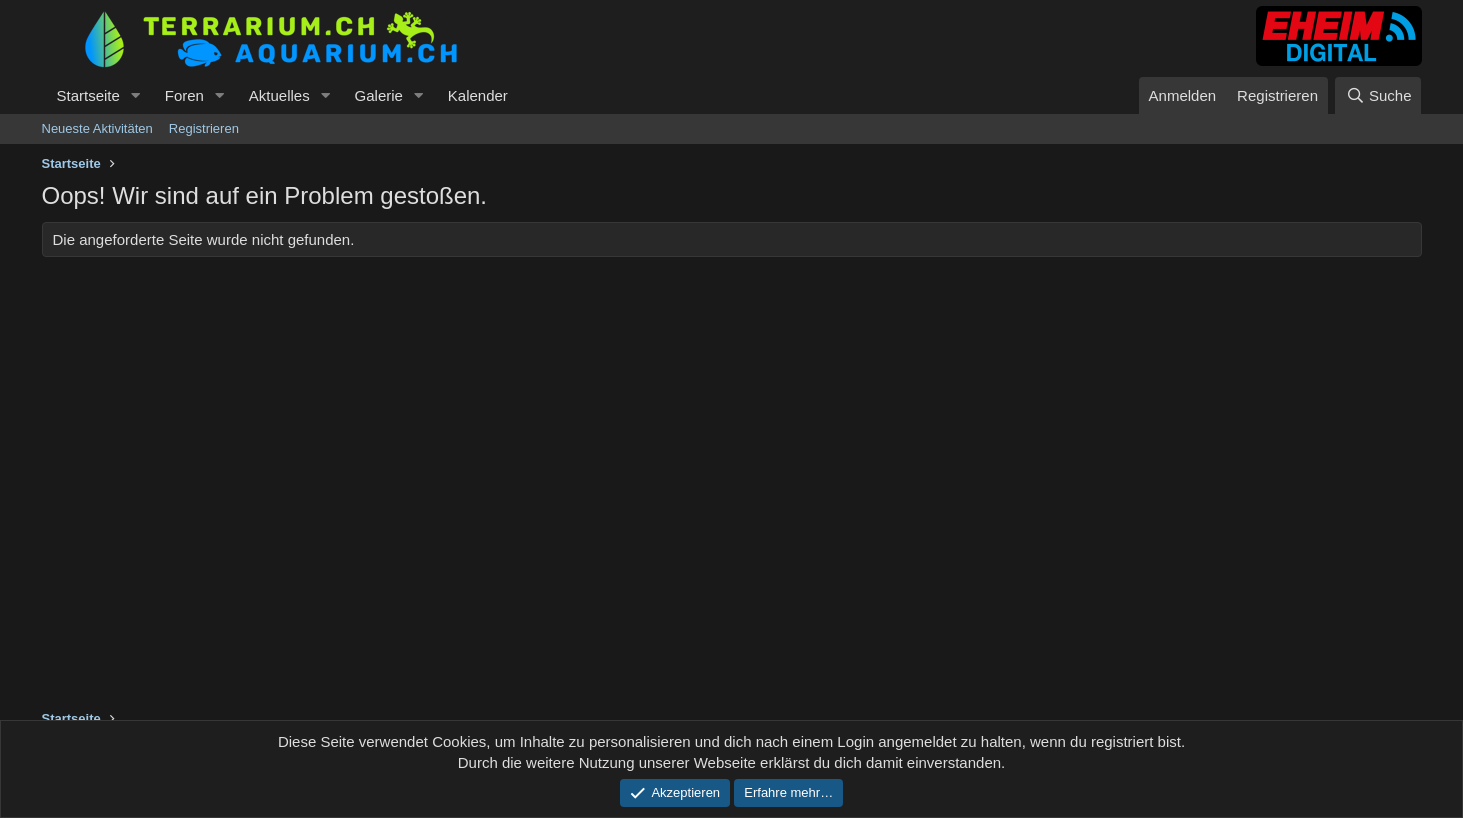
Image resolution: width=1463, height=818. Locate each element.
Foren (184, 95)
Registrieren (204, 128)
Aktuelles (279, 95)
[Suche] (1378, 95)
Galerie (379, 95)
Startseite (88, 95)
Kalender (478, 95)
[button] (136, 95)
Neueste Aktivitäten (97, 128)
